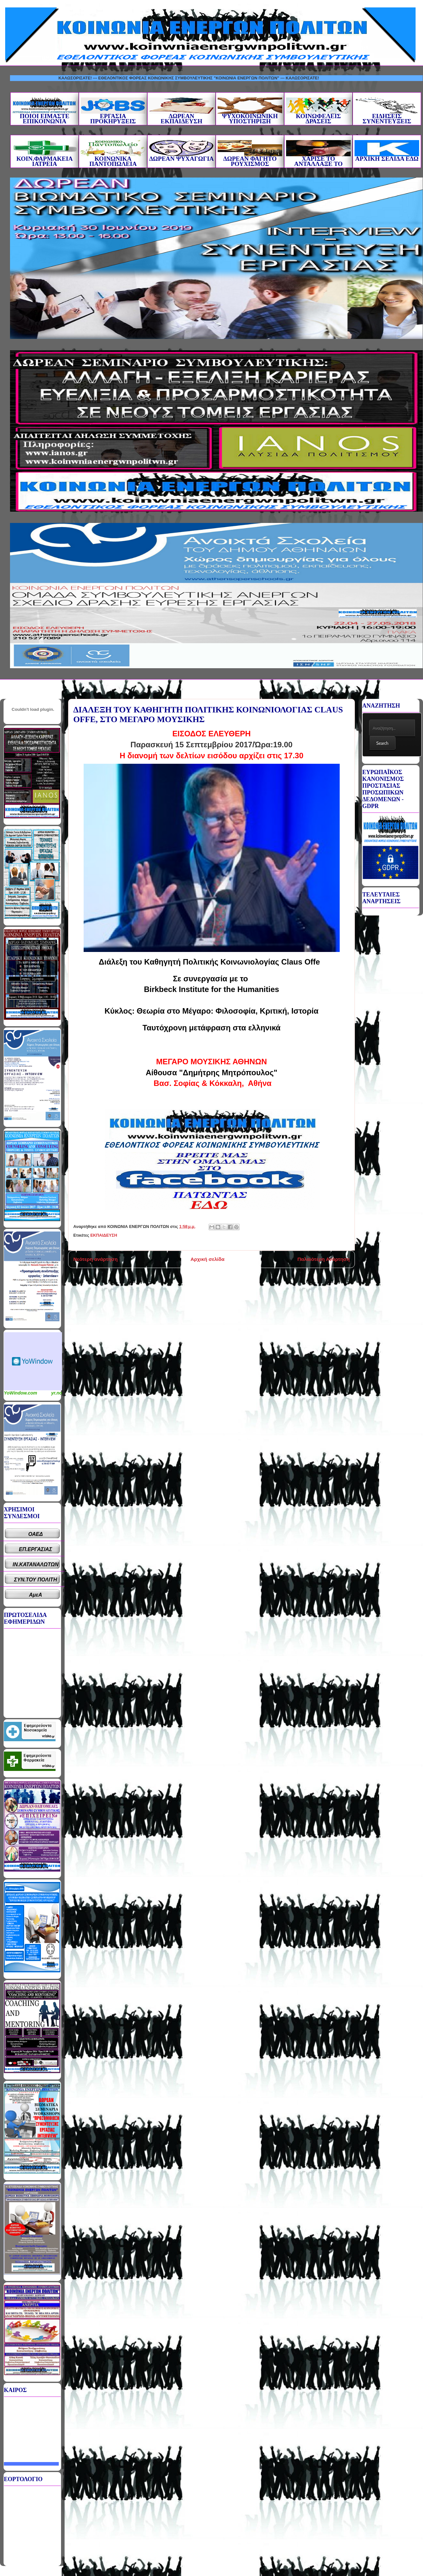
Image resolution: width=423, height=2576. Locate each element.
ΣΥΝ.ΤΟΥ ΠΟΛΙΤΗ (35, 1579)
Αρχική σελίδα (207, 1259)
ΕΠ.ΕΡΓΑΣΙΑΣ (35, 1549)
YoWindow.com (20, 1392)
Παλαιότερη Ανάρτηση (323, 1259)
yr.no (56, 1392)
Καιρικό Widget (33, 1361)
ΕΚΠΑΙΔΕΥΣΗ (103, 1235)
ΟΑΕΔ (35, 1534)
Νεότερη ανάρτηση (95, 1259)
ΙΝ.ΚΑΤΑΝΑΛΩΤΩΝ (35, 1564)
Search (382, 743)
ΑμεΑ (35, 1595)
